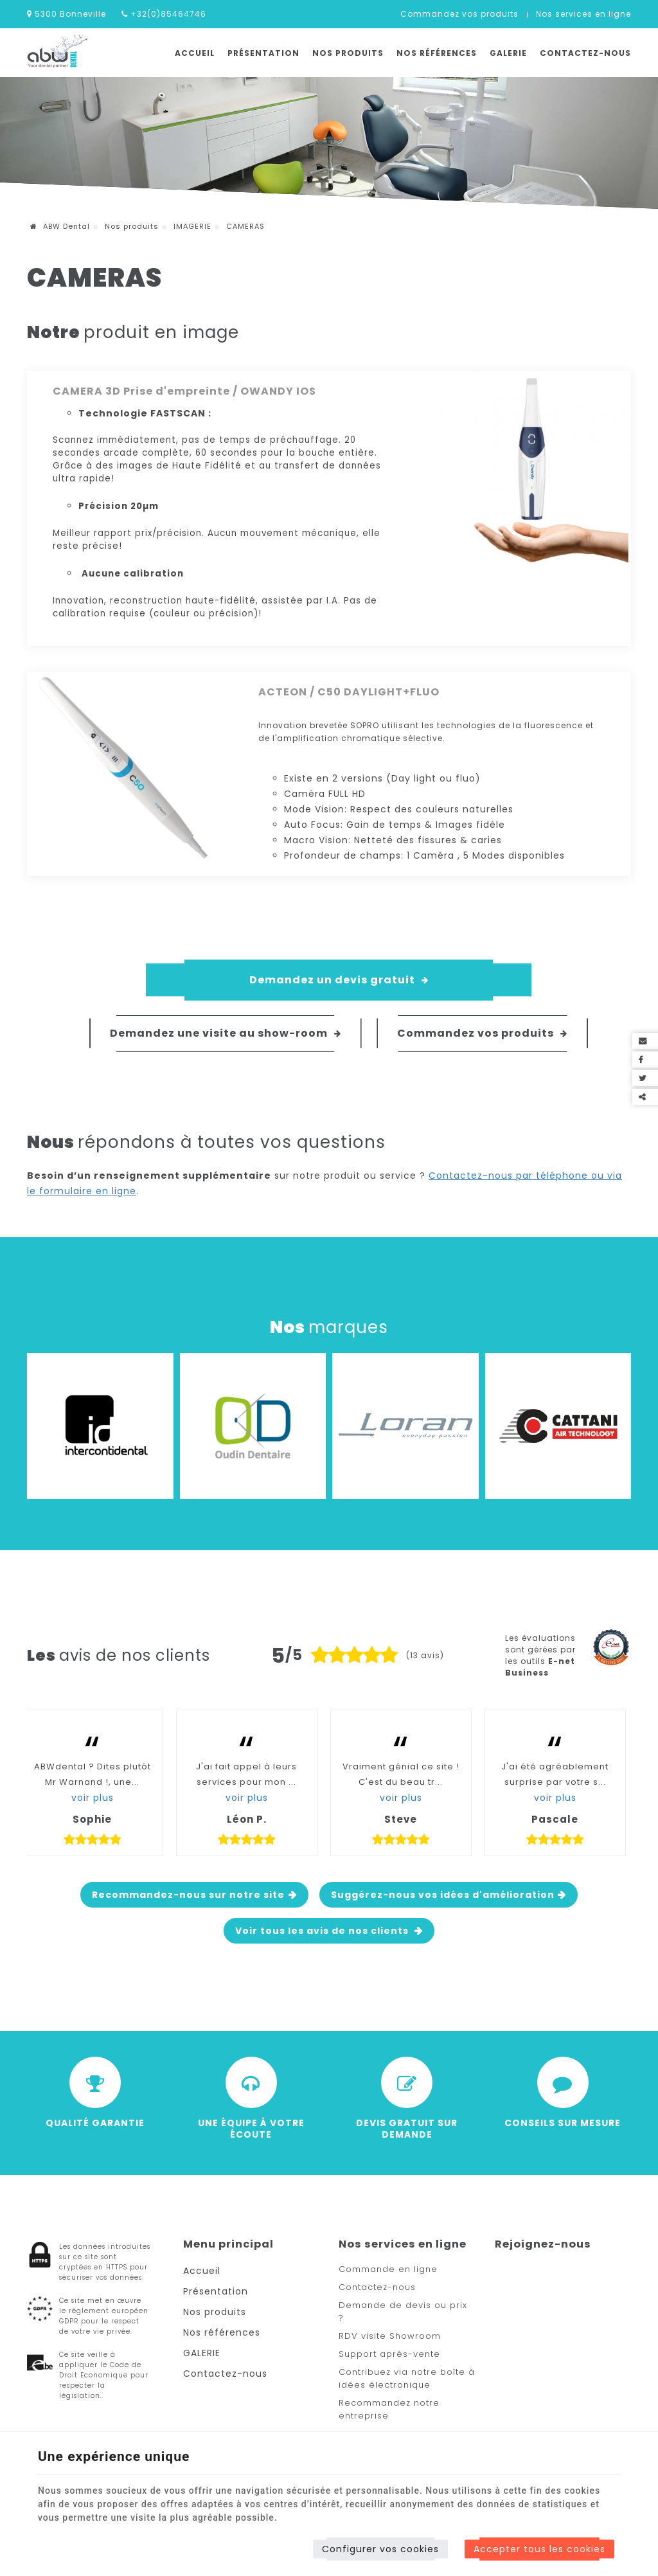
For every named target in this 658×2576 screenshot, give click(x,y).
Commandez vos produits (459, 13)
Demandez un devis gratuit (339, 980)
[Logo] (57, 52)
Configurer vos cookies (380, 2549)
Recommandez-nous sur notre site (188, 1894)
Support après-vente (389, 2354)
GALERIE (508, 53)
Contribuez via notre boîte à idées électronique (407, 2378)
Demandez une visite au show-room (225, 1033)
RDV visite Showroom (390, 2336)
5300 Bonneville (66, 13)
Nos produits (348, 53)
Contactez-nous (585, 53)
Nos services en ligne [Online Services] (583, 13)
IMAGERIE (192, 226)
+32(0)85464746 (163, 13)
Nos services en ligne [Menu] (403, 2244)
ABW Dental (60, 226)
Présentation (263, 53)
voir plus (92, 1797)
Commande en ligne (388, 2269)
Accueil (195, 53)
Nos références (436, 53)
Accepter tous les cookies (539, 2549)
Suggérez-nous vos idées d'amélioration (443, 1894)
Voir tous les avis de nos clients (323, 1930)
